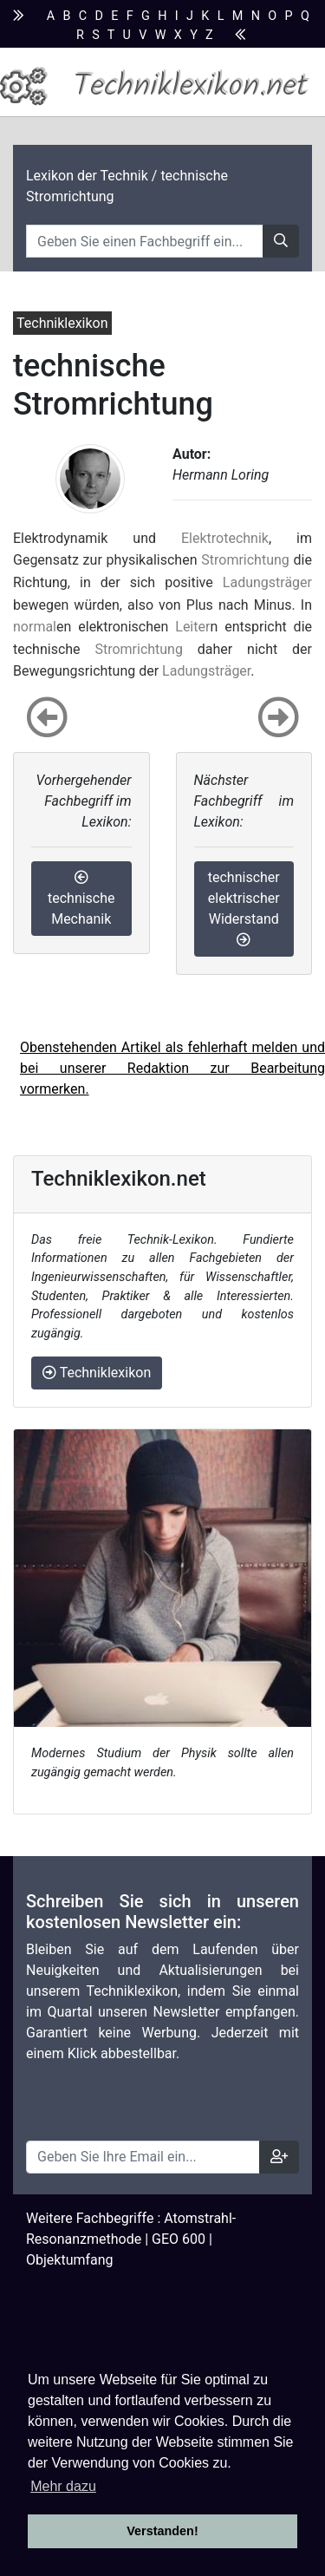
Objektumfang (70, 2260)
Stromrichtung (245, 560)
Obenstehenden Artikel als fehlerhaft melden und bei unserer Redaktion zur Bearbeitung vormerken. (172, 1068)
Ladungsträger (267, 582)
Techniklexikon (96, 1372)
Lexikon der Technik (87, 175)
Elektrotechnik (225, 538)
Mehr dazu (63, 2486)
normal (34, 626)
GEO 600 (178, 2239)
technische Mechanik (81, 898)
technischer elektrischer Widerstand (244, 907)
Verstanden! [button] (162, 2531)
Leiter (192, 626)
